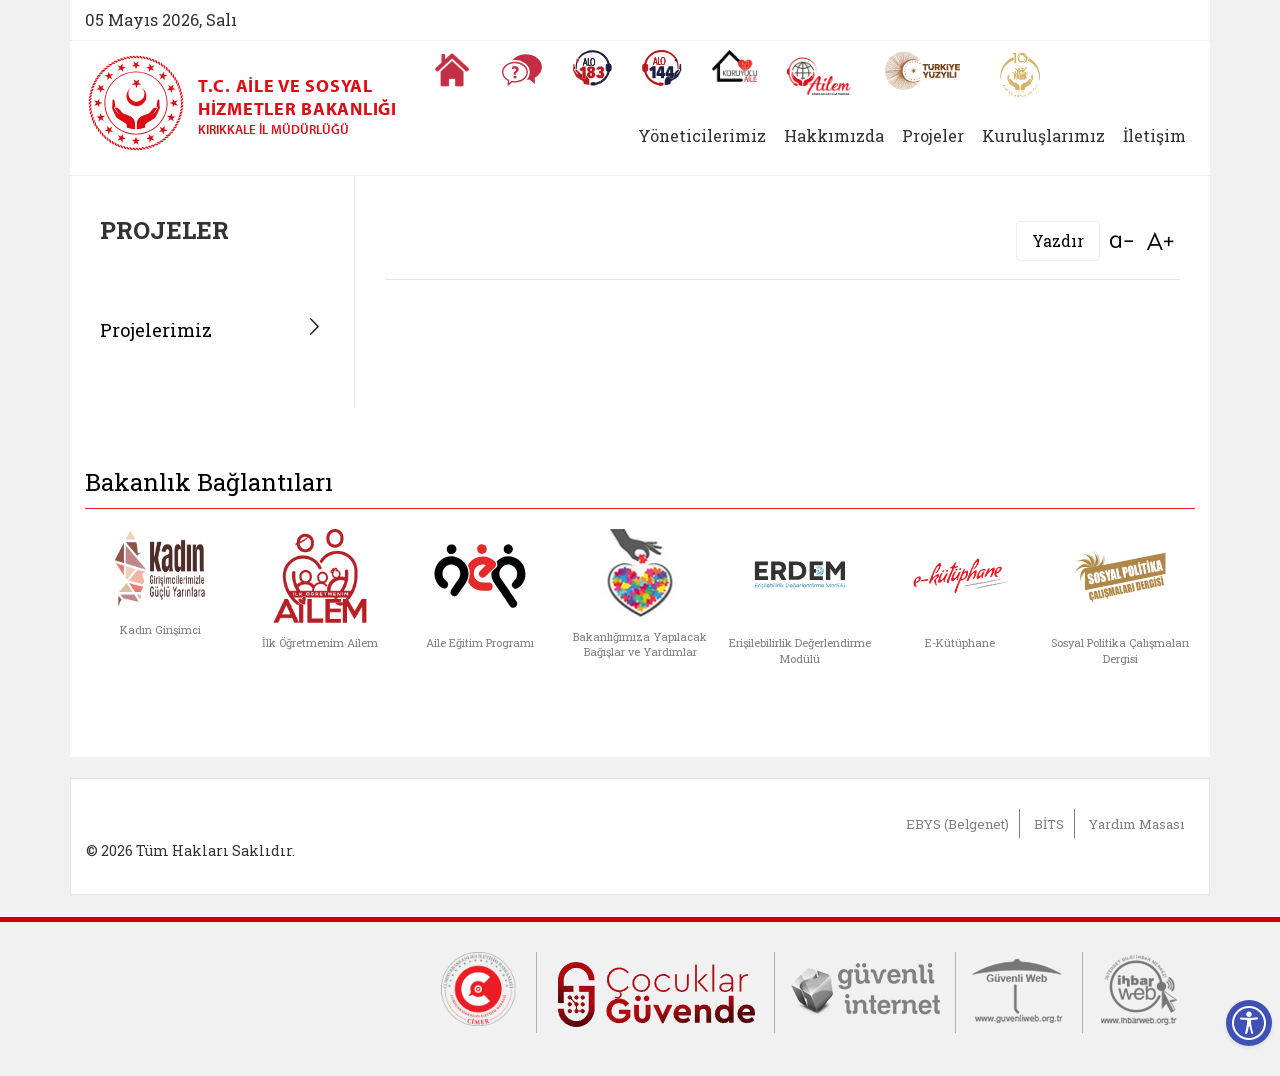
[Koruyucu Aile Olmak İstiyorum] (734, 66)
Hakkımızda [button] (834, 135)
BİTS (1049, 824)
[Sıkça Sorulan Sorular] (522, 70)
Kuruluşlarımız (1043, 135)
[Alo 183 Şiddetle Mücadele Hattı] (592, 68)
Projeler (933, 135)
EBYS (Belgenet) (957, 824)
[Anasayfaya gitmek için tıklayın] (452, 70)
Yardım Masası (1136, 824)
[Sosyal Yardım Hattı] (662, 68)
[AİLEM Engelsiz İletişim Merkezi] (819, 76)
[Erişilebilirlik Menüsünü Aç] (1249, 1023)
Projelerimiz (156, 330)
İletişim (1154, 135)
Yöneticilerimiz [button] (702, 135)
